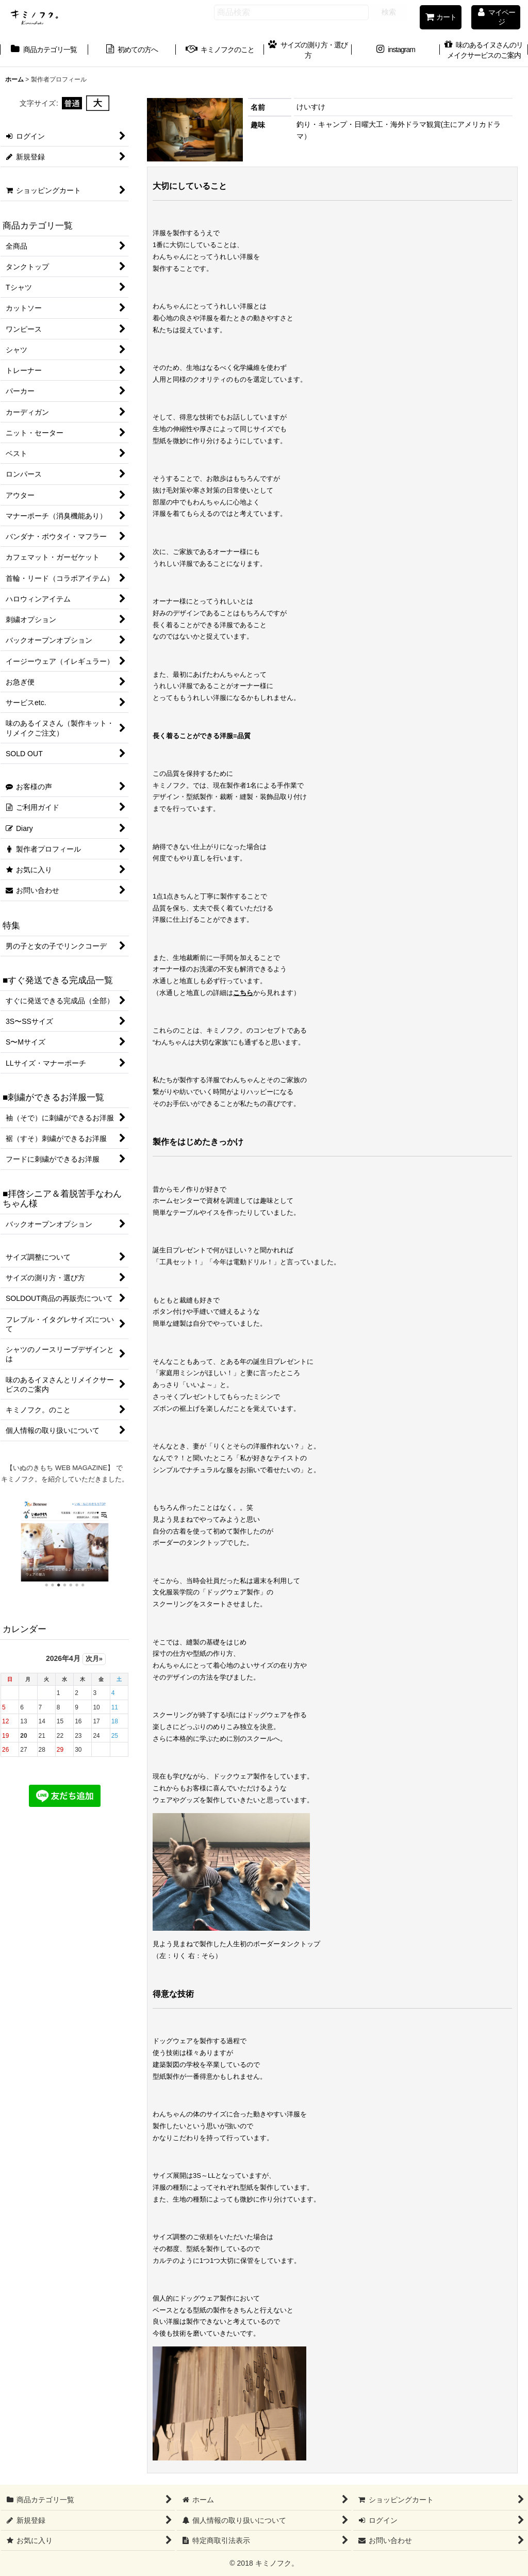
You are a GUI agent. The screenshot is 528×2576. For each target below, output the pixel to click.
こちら (243, 993)
